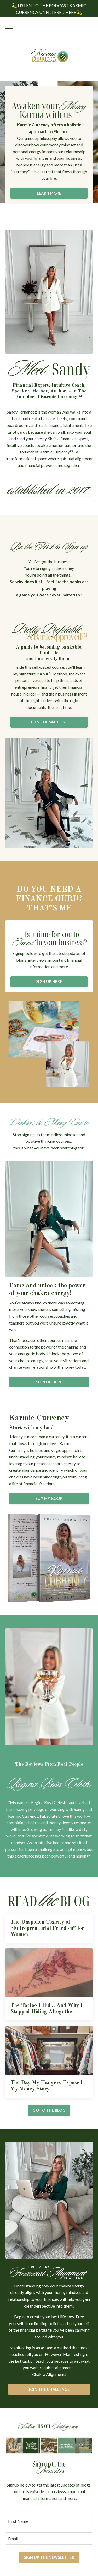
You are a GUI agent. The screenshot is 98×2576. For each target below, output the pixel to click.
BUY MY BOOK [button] (49, 1498)
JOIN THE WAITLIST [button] (49, 722)
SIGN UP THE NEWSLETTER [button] (49, 2557)
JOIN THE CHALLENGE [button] (49, 2389)
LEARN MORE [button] (49, 193)
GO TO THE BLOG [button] (49, 2110)
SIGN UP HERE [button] (49, 981)
